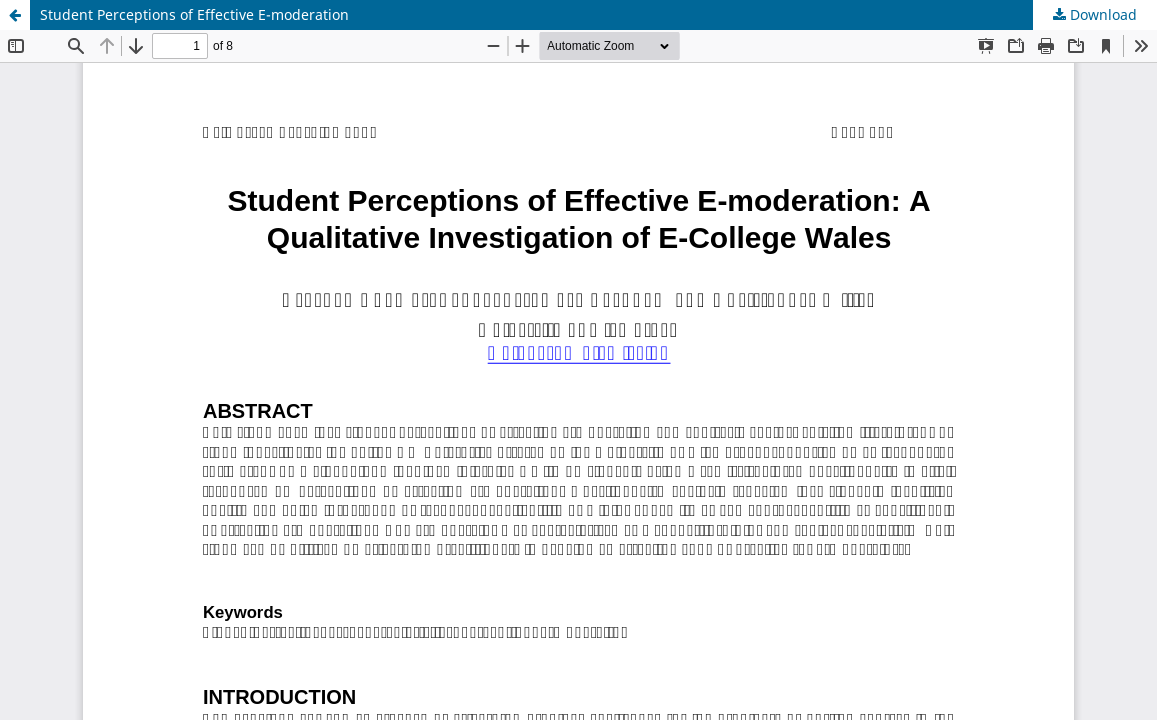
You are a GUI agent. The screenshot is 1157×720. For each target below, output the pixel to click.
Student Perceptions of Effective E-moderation (194, 14)
